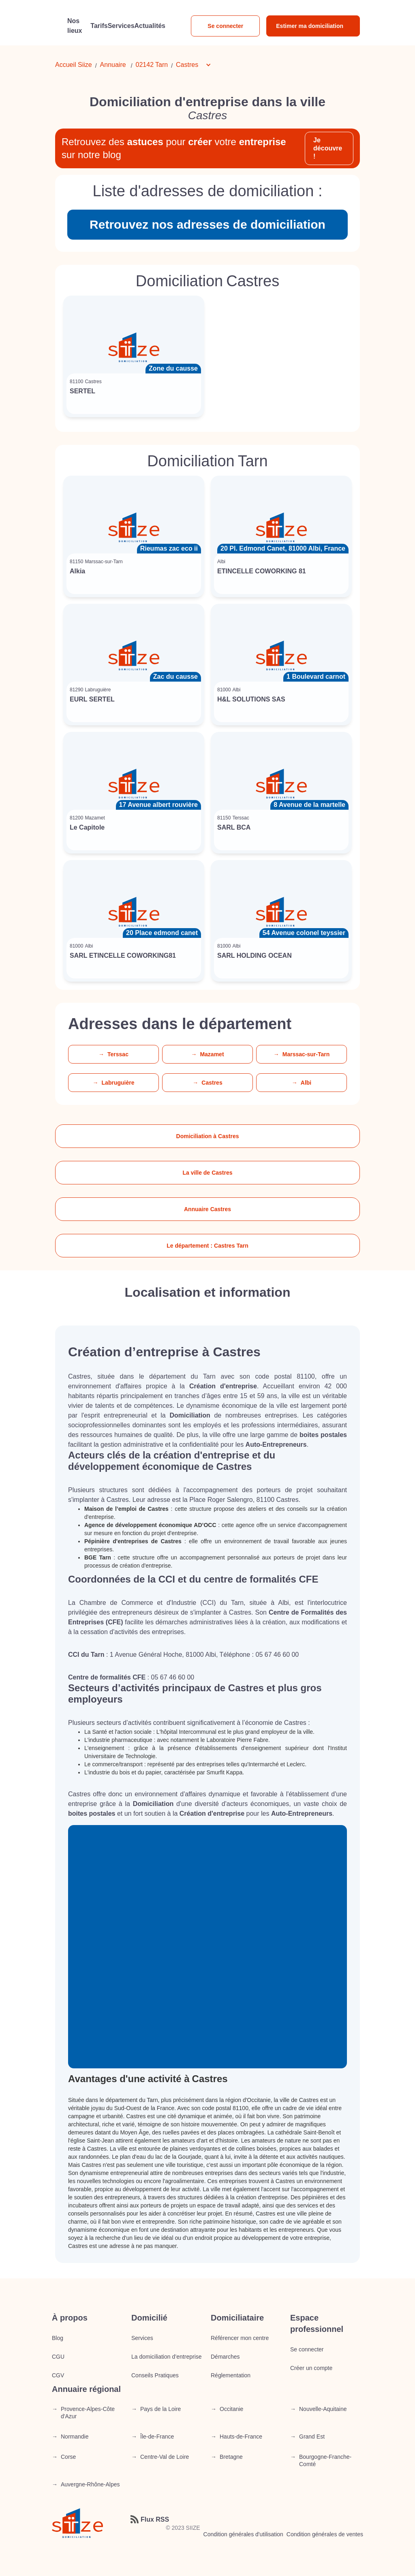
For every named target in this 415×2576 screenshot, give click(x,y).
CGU (58, 2356)
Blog (57, 2338)
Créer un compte (311, 2368)
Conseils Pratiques (155, 2375)
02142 (145, 64)
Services (142, 2338)
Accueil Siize (73, 64)
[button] (197, 65)
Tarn (161, 64)
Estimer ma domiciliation (309, 26)
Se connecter (225, 26)
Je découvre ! (327, 148)
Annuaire (113, 64)
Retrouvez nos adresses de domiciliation (207, 224)
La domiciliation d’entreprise (166, 2356)
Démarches (225, 2356)
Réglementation (230, 2375)
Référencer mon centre (240, 2338)
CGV (58, 2375)
